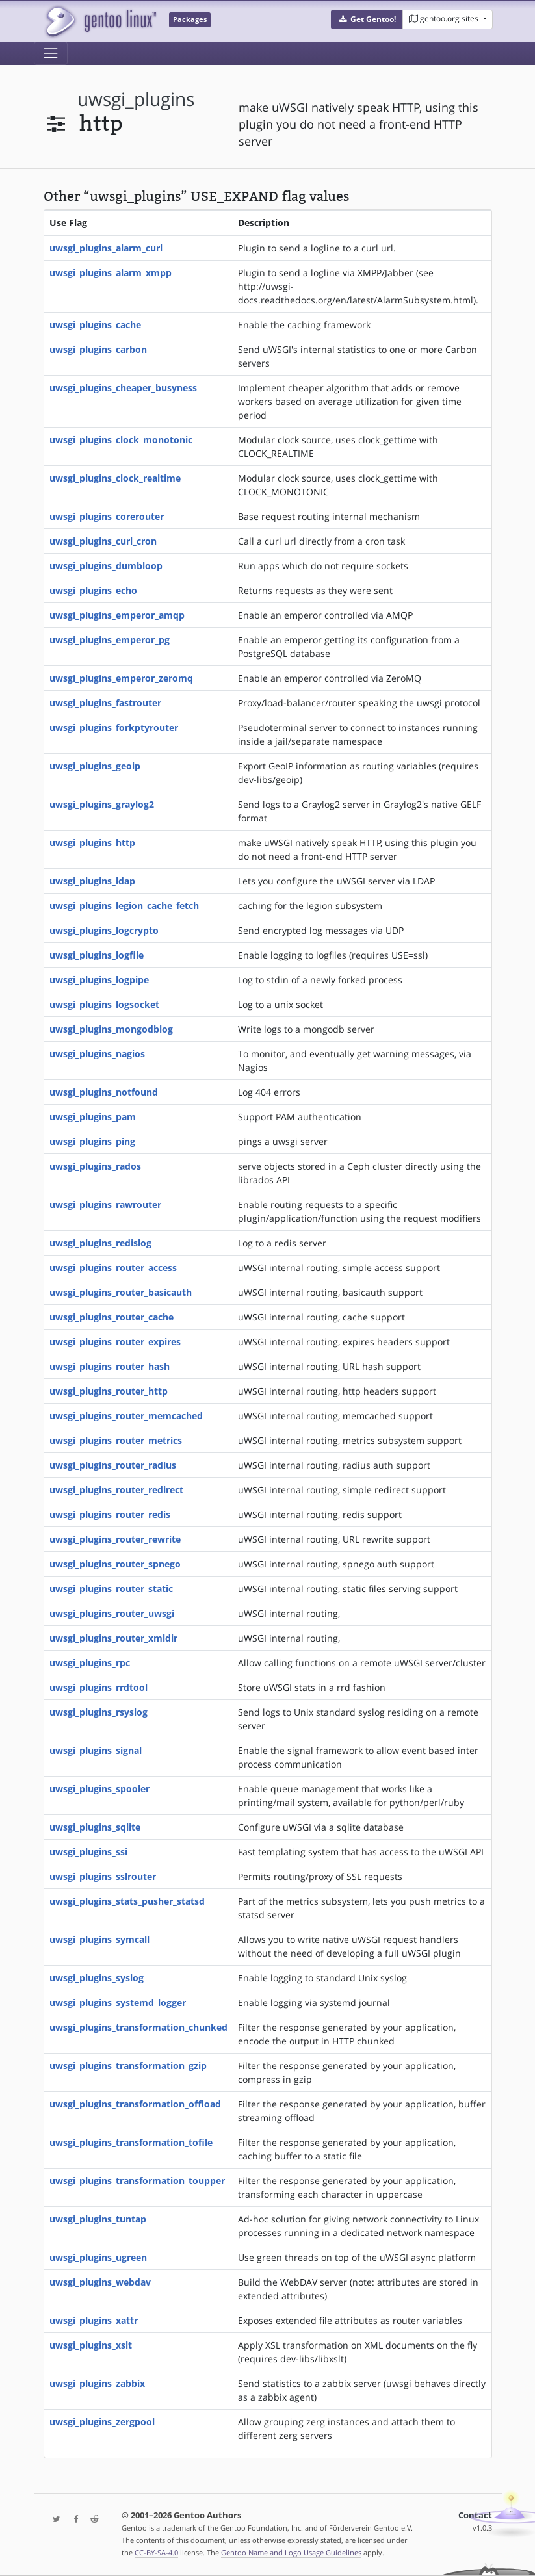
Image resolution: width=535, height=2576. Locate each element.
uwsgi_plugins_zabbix (97, 2383)
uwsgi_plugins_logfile (96, 955)
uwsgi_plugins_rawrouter (105, 1204)
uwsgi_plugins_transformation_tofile (131, 2142)
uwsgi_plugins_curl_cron (103, 541)
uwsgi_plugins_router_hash (109, 1366)
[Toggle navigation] (51, 53)
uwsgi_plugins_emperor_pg (109, 640)
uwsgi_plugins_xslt (90, 2345)
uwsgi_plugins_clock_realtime (115, 478)
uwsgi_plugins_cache (95, 324)
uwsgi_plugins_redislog (100, 1243)
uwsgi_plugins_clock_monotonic (120, 439)
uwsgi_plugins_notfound (103, 1092)
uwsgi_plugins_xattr (93, 2320)
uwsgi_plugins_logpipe (99, 979)
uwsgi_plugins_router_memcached (126, 1416)
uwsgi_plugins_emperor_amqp (117, 615)
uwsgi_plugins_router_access (113, 1267)
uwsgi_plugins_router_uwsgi (111, 1613)
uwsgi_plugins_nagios (97, 1054)
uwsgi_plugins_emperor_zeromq (121, 678)
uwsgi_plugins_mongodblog (111, 1029)
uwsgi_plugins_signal (95, 1750)
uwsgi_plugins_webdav (100, 2282)
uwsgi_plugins (135, 99)
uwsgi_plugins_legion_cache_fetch (124, 905)
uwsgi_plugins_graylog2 (101, 804)
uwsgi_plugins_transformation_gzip (128, 2065)
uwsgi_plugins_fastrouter (105, 703)
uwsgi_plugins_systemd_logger (117, 2002)
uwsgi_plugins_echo (93, 590)
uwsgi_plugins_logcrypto (104, 930)
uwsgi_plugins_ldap (92, 881)
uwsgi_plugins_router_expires (115, 1341)
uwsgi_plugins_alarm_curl (106, 248)
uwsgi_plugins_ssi (88, 1852)
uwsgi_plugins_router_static (111, 1588)
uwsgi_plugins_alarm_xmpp (110, 272)
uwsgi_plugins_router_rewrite (115, 1539)
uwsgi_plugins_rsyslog (98, 1712)
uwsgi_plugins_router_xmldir (113, 1638)
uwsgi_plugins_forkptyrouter (113, 727)
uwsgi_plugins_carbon (98, 349)
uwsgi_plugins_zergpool (102, 2421)
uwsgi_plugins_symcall (99, 1939)
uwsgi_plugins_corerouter (106, 516)
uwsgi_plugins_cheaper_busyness (123, 387)
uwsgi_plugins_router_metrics (115, 1440)
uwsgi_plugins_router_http (108, 1391)
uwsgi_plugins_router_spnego (115, 1564)
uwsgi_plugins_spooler (99, 1789)
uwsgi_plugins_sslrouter (102, 1876)
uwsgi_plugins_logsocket (104, 1004)
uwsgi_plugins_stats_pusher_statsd (127, 1901)
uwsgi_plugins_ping (92, 1141)
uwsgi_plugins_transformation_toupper (137, 2180)
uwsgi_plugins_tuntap (97, 2219)
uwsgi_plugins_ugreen (98, 2257)
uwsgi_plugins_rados (95, 1166)
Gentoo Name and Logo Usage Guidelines (291, 2552)
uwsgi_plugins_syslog (96, 1978)
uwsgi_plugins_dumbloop (106, 566)
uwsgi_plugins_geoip (94, 766)
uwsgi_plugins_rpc (89, 1662)
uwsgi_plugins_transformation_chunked (138, 2027)
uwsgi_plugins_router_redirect (116, 1490)
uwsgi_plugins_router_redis (109, 1514)
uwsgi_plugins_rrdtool (98, 1687)
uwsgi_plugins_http (92, 842)
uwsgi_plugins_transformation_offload (135, 2104)
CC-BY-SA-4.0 (156, 2552)
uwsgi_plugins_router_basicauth (120, 1292)
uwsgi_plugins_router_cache (111, 1317)
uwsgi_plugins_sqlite (94, 1827)
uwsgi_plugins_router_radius (112, 1465)
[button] (367, 19)
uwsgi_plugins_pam (92, 1117)
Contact (475, 2515)
